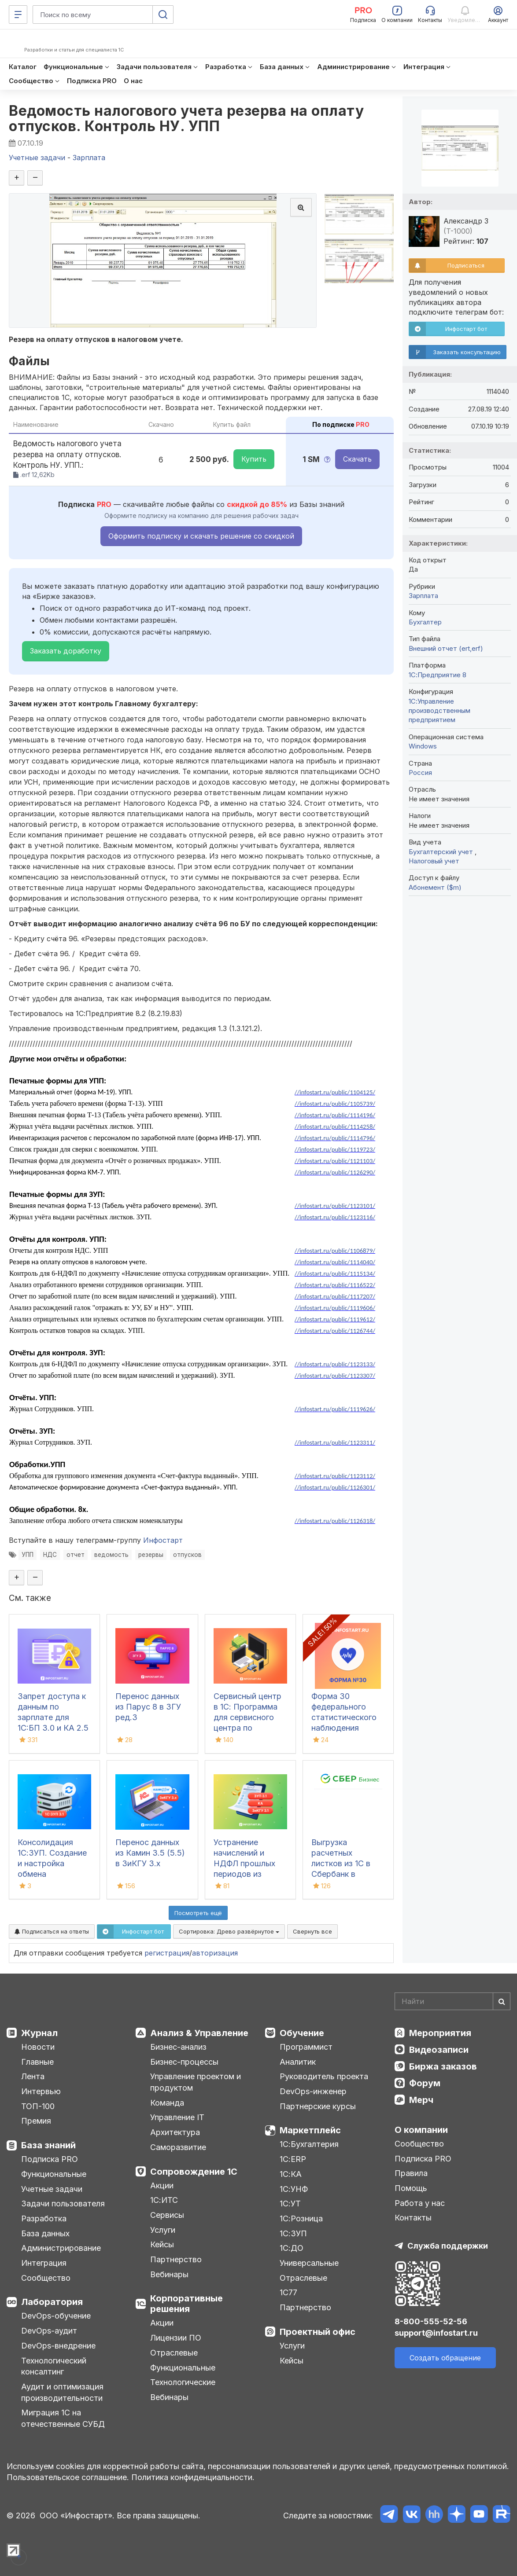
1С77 (288, 2292)
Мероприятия (440, 2033)
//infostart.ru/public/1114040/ (335, 1262)
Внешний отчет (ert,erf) (446, 648)
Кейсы (162, 2244)
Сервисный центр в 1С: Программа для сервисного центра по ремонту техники (247, 1717)
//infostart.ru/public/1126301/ (335, 1487)
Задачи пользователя (63, 2203)
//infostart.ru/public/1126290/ (335, 1172)
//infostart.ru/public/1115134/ (335, 1273)
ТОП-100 (38, 2106)
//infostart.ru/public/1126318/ (335, 1521)
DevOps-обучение (56, 2315)
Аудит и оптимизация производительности (62, 2392)
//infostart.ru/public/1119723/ (335, 1149)
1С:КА (291, 2174)
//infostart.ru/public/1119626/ (335, 1409)
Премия (36, 2120)
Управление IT (177, 2117)
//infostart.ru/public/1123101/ (335, 1206)
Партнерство (176, 2259)
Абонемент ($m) (435, 887)
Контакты (413, 2217)
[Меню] (18, 14)
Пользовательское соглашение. (68, 2477)
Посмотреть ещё (198, 1912)
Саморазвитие (178, 2147)
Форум (424, 2083)
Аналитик (298, 2061)
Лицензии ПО (175, 2337)
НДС (50, 1554)
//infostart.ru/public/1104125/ (335, 1092)
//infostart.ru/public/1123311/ (335, 1442)
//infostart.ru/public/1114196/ (335, 1115)
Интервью (41, 2091)
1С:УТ (290, 2203)
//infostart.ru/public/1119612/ (335, 1319)
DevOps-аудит (49, 2330)
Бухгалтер (425, 622)
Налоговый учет (434, 861)
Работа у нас (420, 2203)
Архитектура (175, 2132)
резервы (150, 1554)
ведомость (111, 1554)
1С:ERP (293, 2159)
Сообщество (45, 2277)
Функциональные (53, 2174)
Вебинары (169, 2274)
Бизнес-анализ (178, 2046)
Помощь (411, 2188)
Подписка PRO (49, 2159)
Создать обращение (445, 2357)
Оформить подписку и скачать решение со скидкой (201, 536)
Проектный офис (317, 2331)
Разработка (43, 2218)
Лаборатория (52, 2302)
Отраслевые (174, 2352)
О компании (421, 2130)
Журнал (39, 2033)
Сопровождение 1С (193, 2171)
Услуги (162, 2230)
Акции (162, 2185)
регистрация (166, 1953)
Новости (38, 2046)
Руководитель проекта (324, 2076)
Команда (167, 2102)
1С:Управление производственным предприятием (439, 710)
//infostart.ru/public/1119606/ (335, 1308)
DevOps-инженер (313, 2091)
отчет (75, 1554)
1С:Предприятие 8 (437, 675)
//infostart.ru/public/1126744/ (335, 1331)
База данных (45, 2233)
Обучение (302, 2033)
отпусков (187, 1554)
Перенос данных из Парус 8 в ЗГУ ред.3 (148, 1707)
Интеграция (43, 2263)
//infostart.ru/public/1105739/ (335, 1104)
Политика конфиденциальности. (193, 2477)
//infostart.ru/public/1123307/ (335, 1376)
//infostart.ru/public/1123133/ (335, 1364)
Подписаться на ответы (52, 1931)
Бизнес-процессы (184, 2061)
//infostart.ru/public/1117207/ (335, 1296)
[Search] (453, 2001)
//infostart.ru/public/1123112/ (335, 1476)
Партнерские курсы (318, 2106)
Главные (37, 2061)
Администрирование (61, 2248)
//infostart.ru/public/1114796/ (335, 1138)
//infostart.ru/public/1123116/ (335, 1217)
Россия (420, 772)
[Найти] (501, 2001)
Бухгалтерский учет (442, 852)
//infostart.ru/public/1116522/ (335, 1285)
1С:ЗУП (293, 2233)
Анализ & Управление (199, 2033)
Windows (423, 746)
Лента (32, 2076)
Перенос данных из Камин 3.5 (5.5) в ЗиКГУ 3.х (150, 1853)
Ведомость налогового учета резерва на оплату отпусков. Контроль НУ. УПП (186, 118)
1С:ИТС (164, 2200)
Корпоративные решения (186, 2303)
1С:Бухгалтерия (309, 2144)
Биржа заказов (443, 2066)
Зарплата (423, 595)
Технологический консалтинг (53, 2366)
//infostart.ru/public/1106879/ (335, 1251)
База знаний (48, 2145)
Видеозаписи (439, 2049)
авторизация (215, 1953)
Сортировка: (229, 1931)
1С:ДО (291, 2248)
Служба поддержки (447, 2245)
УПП (27, 1554)
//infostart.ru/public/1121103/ (335, 1161)
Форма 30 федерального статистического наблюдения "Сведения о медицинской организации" (344, 1728)
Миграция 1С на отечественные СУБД (63, 2418)
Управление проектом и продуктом (195, 2082)
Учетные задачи (51, 2189)
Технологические (182, 2382)
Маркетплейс (310, 2130)
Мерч (421, 2100)
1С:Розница (301, 2218)
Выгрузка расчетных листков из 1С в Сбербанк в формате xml (340, 1863)
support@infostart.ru (436, 2332)
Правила (411, 2173)
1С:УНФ (294, 2189)
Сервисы (167, 2215)
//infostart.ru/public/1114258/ (335, 1126)
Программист (306, 2046)
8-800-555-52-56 (431, 2321)
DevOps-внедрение (58, 2345)
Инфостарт (163, 1540)
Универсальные (309, 2263)
